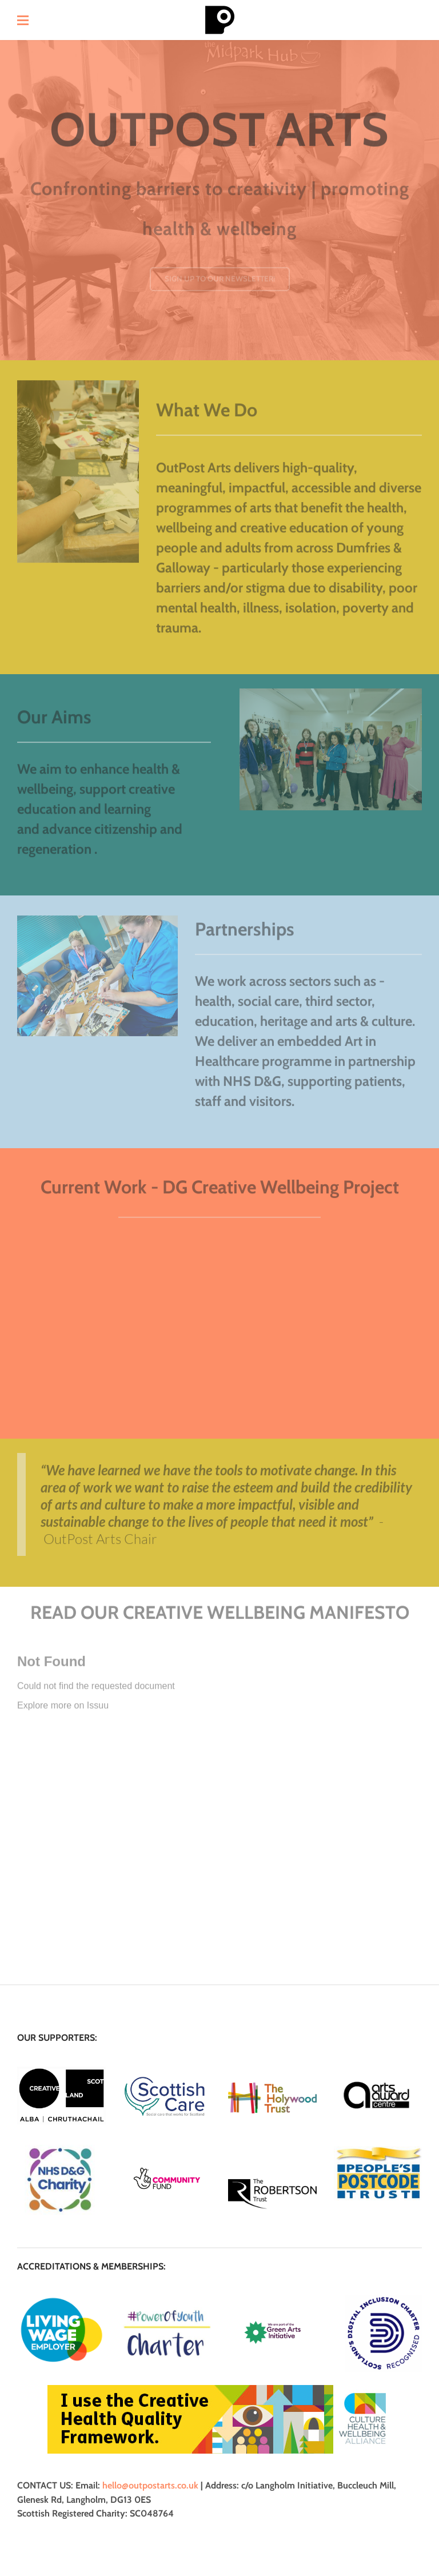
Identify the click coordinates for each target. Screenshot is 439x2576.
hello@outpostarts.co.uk (150, 2485)
